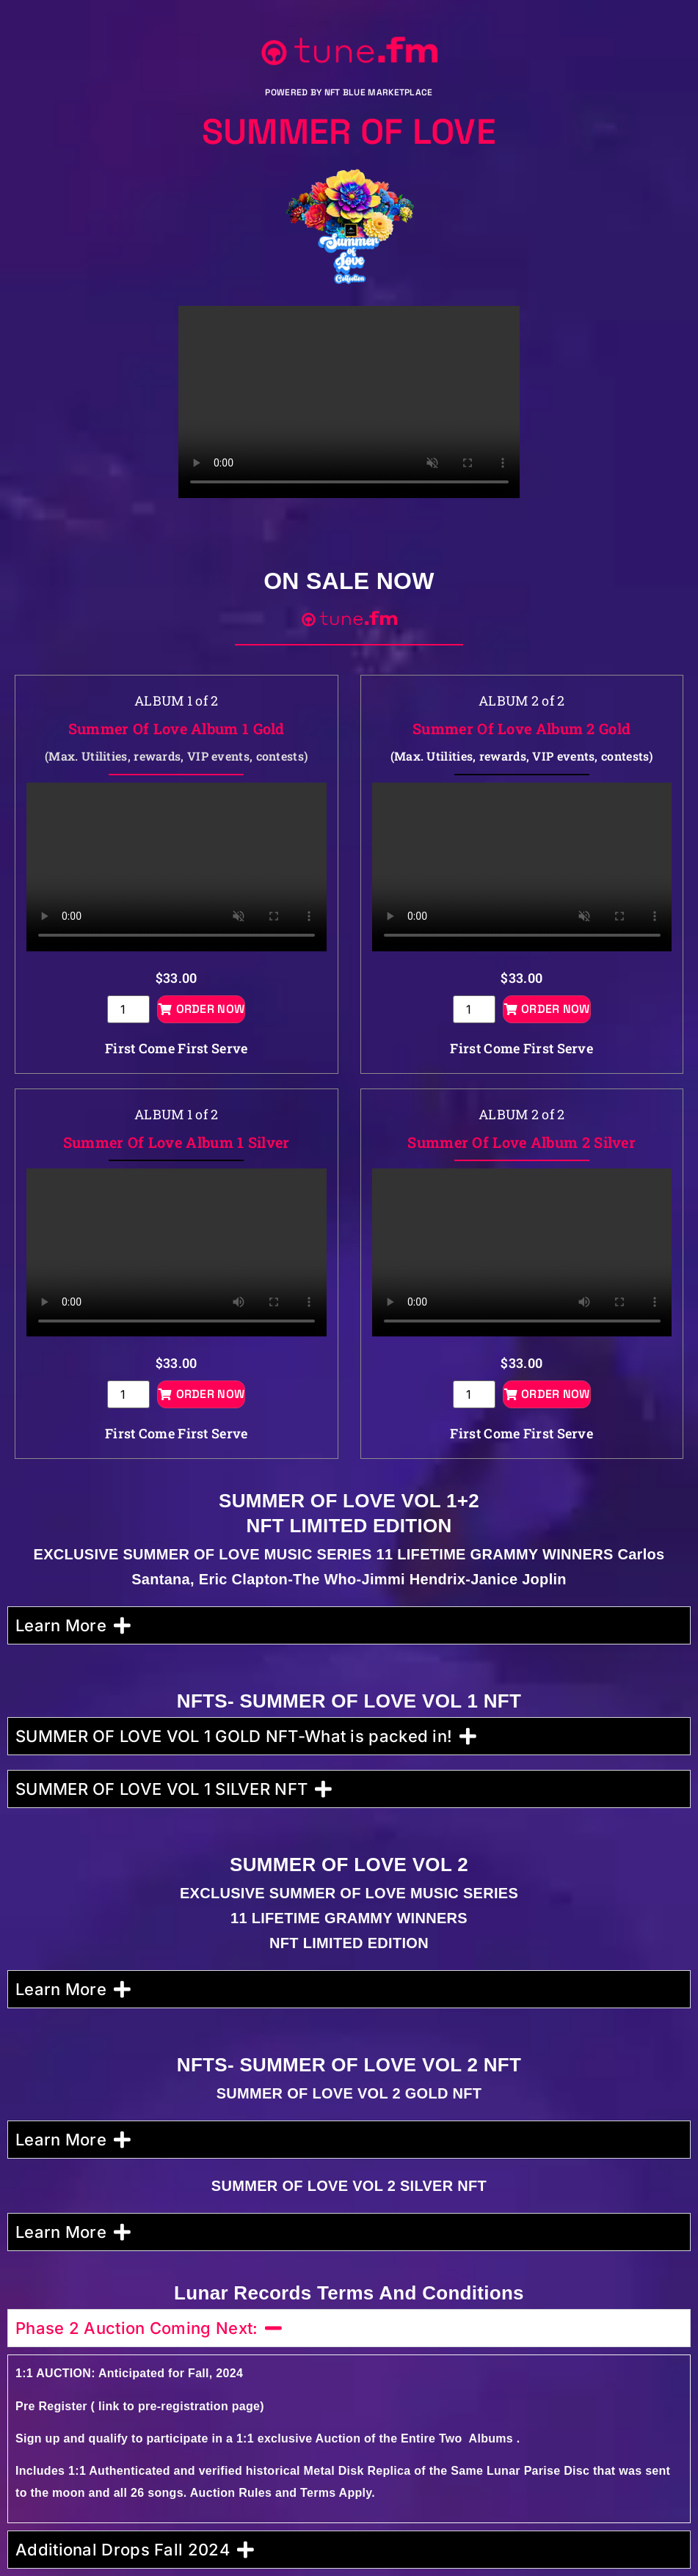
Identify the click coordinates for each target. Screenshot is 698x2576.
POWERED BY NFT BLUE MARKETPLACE (348, 92)
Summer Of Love (349, 131)
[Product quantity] (128, 1009)
